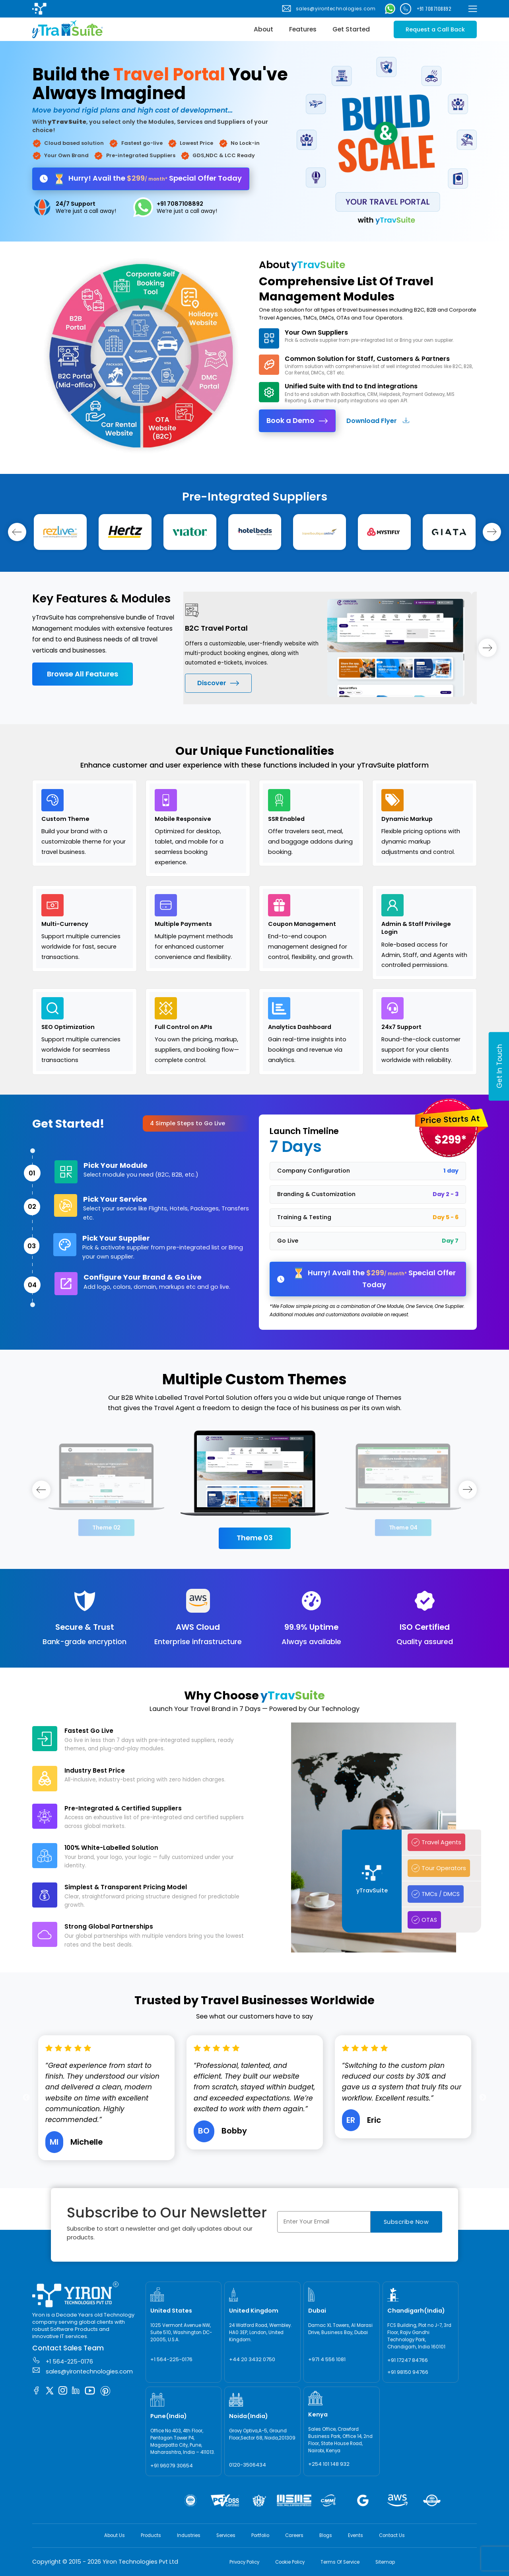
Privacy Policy (244, 2562)
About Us (114, 2535)
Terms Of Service (340, 2562)
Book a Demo (297, 420)
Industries (188, 2535)
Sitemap (385, 2562)
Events (355, 2535)
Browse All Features (82, 674)
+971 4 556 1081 (327, 2359)
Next (483, 2098)
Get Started (351, 29)
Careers (294, 2535)
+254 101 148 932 (329, 2464)
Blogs (325, 2535)
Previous (177, 648)
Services (225, 2535)
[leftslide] (17, 532)
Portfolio (260, 2535)
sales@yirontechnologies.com (328, 8)
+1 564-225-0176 (62, 2361)
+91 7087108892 (425, 8)
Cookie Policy (290, 2562)
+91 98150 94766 (407, 2372)
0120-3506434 (247, 2465)
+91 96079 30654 (171, 2465)
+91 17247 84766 (407, 2360)
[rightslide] (492, 532)
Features (303, 29)
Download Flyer (377, 421)
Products (151, 2535)
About (263, 29)
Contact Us (392, 2535)
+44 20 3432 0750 (252, 2359)
